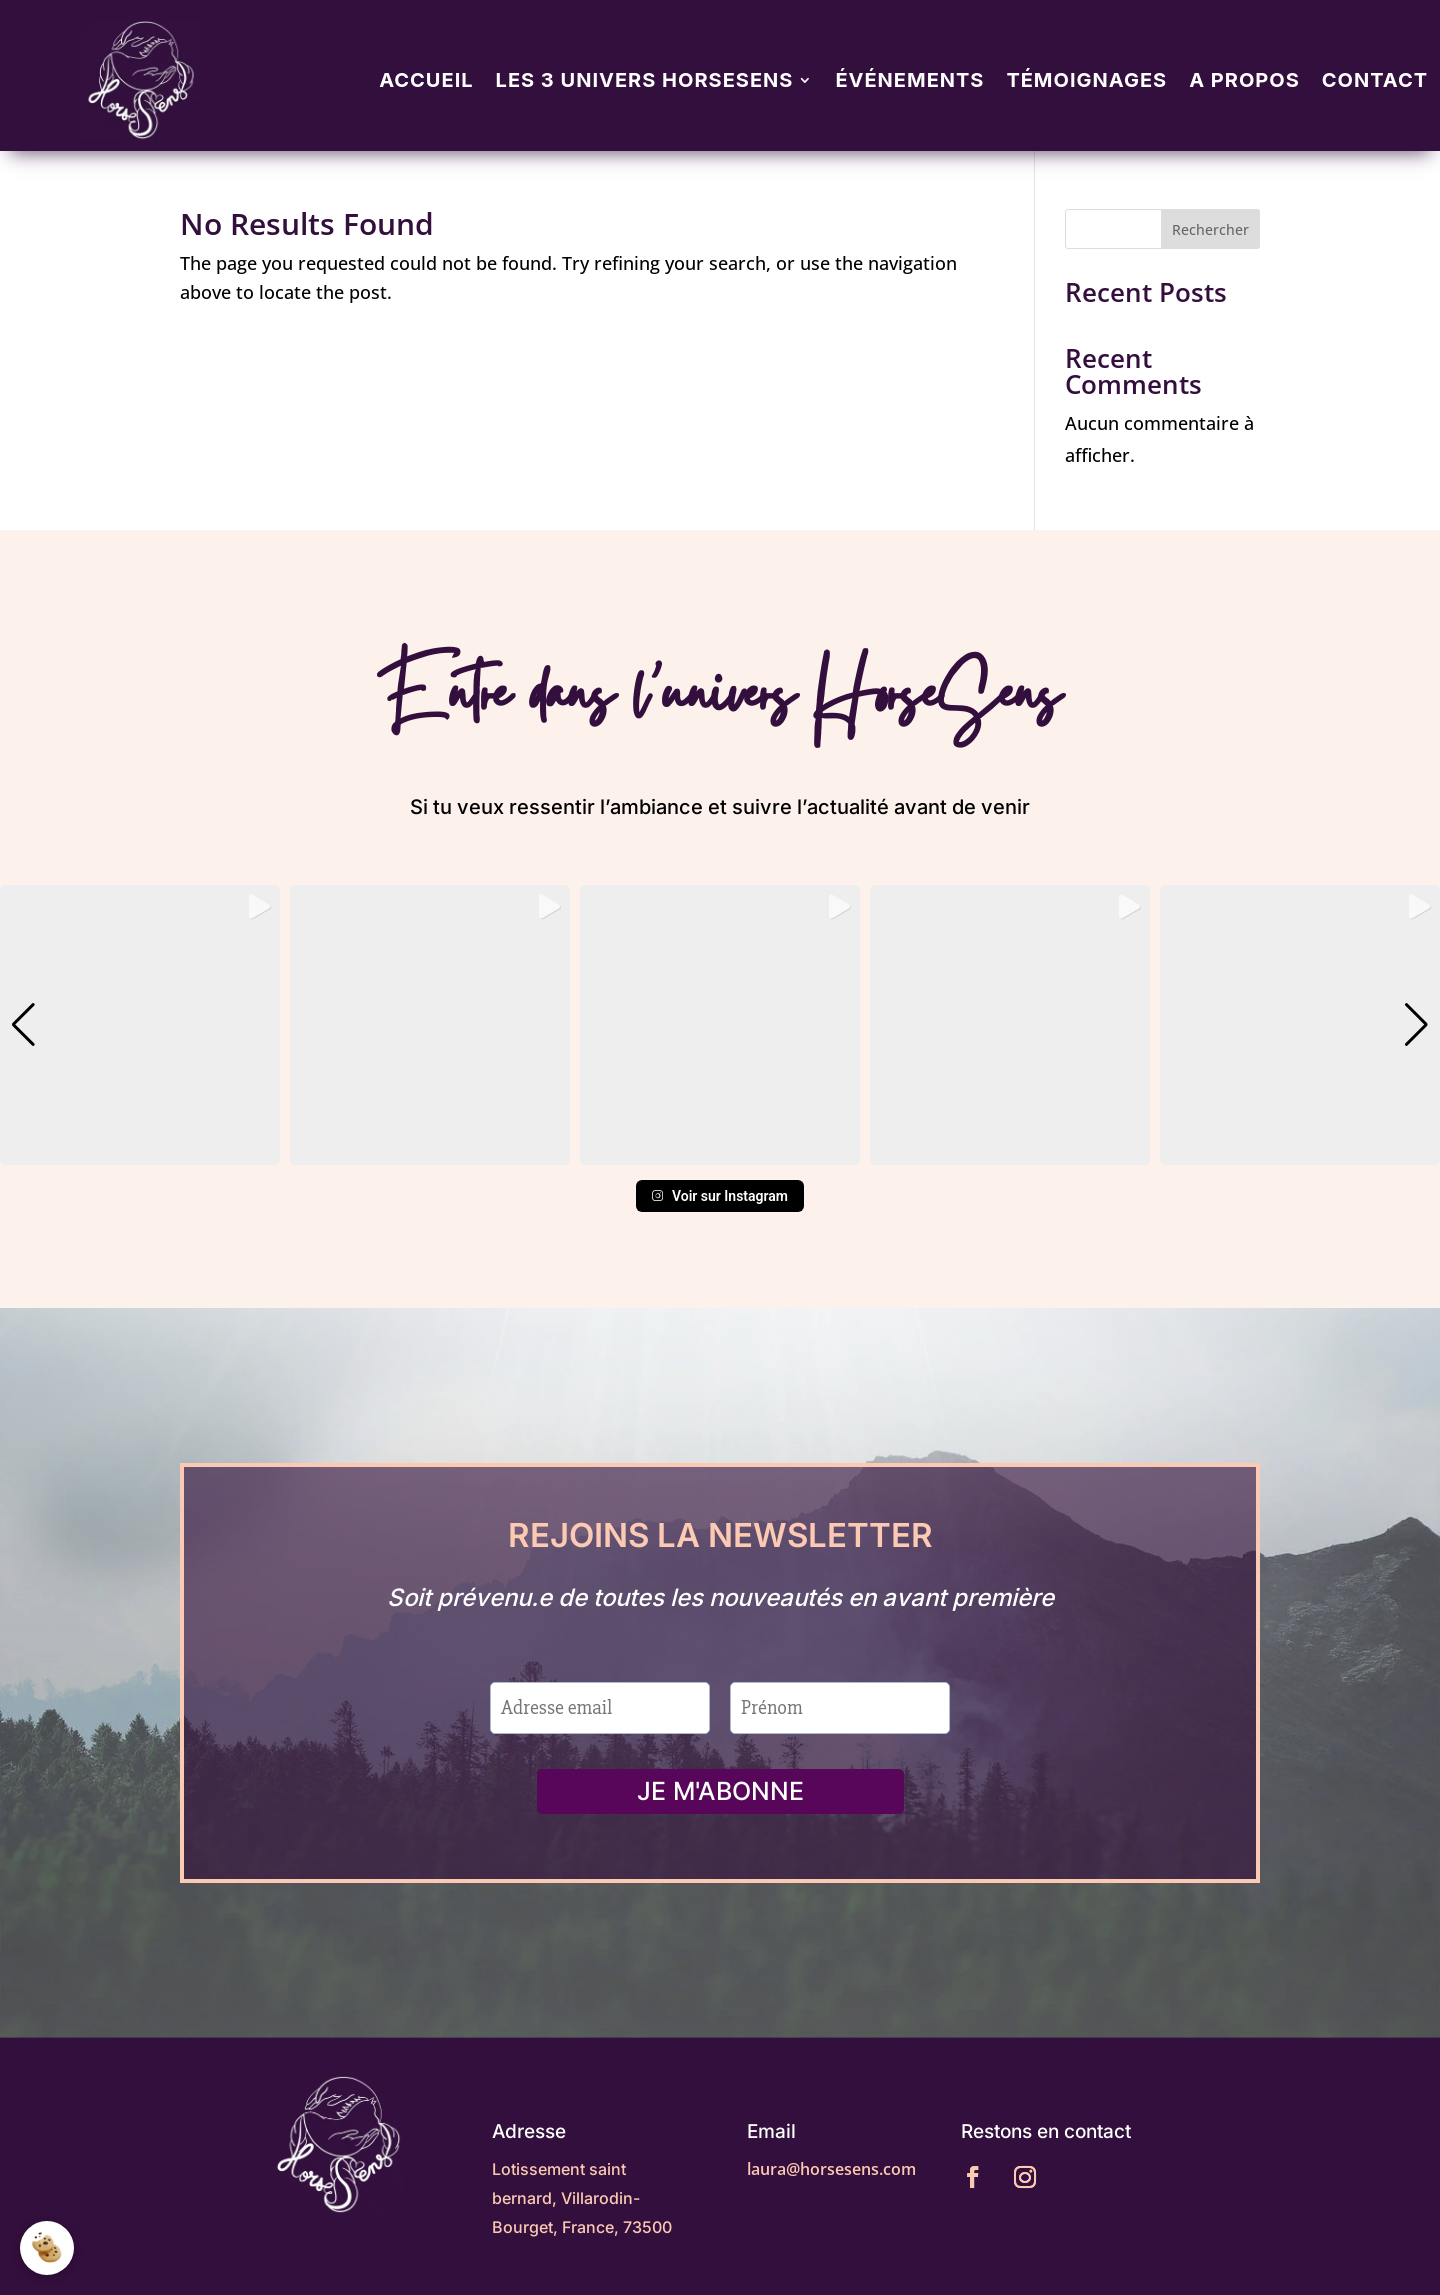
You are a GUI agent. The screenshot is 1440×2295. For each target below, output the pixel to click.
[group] (140, 1025)
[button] (720, 1151)
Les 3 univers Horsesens (645, 80)
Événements (909, 80)
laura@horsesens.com (831, 2169)
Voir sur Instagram (720, 1196)
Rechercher (1210, 229)
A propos (1244, 80)
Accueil (426, 80)
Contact (1375, 80)
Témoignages (1086, 80)
